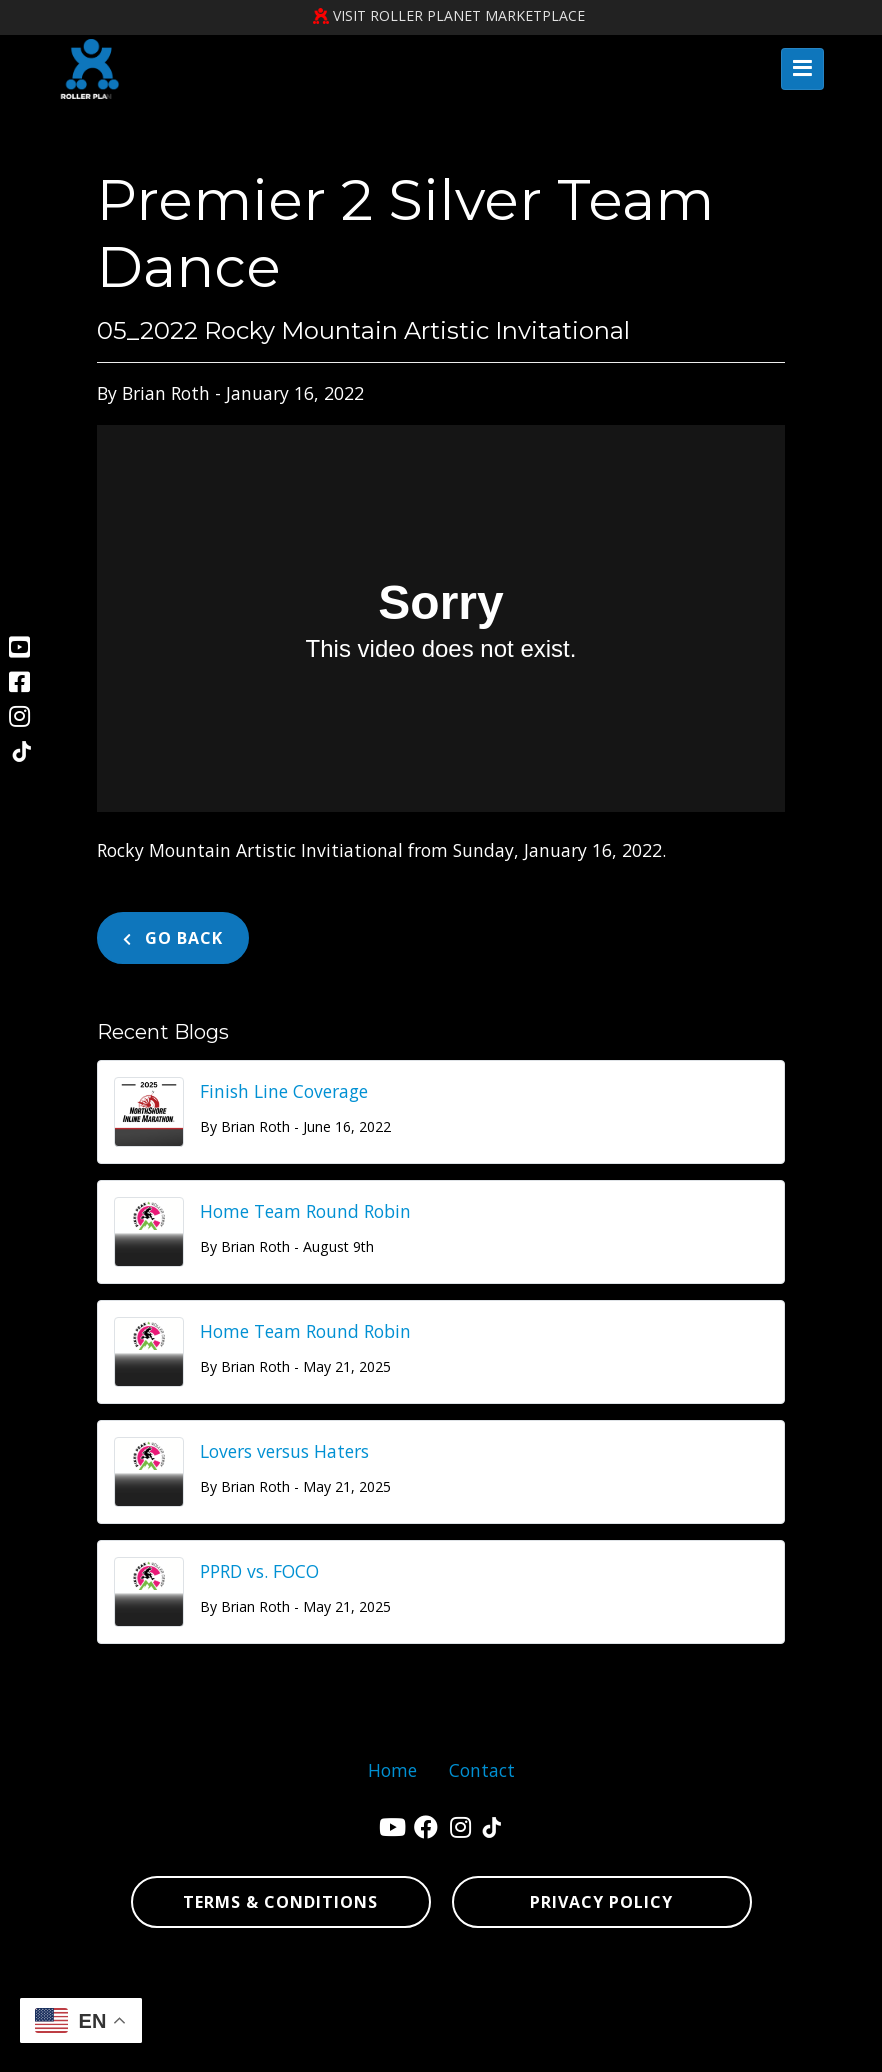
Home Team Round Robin (305, 1211)
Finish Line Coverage (284, 1091)
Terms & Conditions (280, 1902)
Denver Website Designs (497, 1983)
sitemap (358, 2047)
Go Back (173, 938)
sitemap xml (439, 2047)
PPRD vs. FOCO (259, 1571)
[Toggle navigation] (802, 69)
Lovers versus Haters (284, 1451)
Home (392, 1770)
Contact (482, 1770)
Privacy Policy (601, 1902)
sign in (528, 2047)
